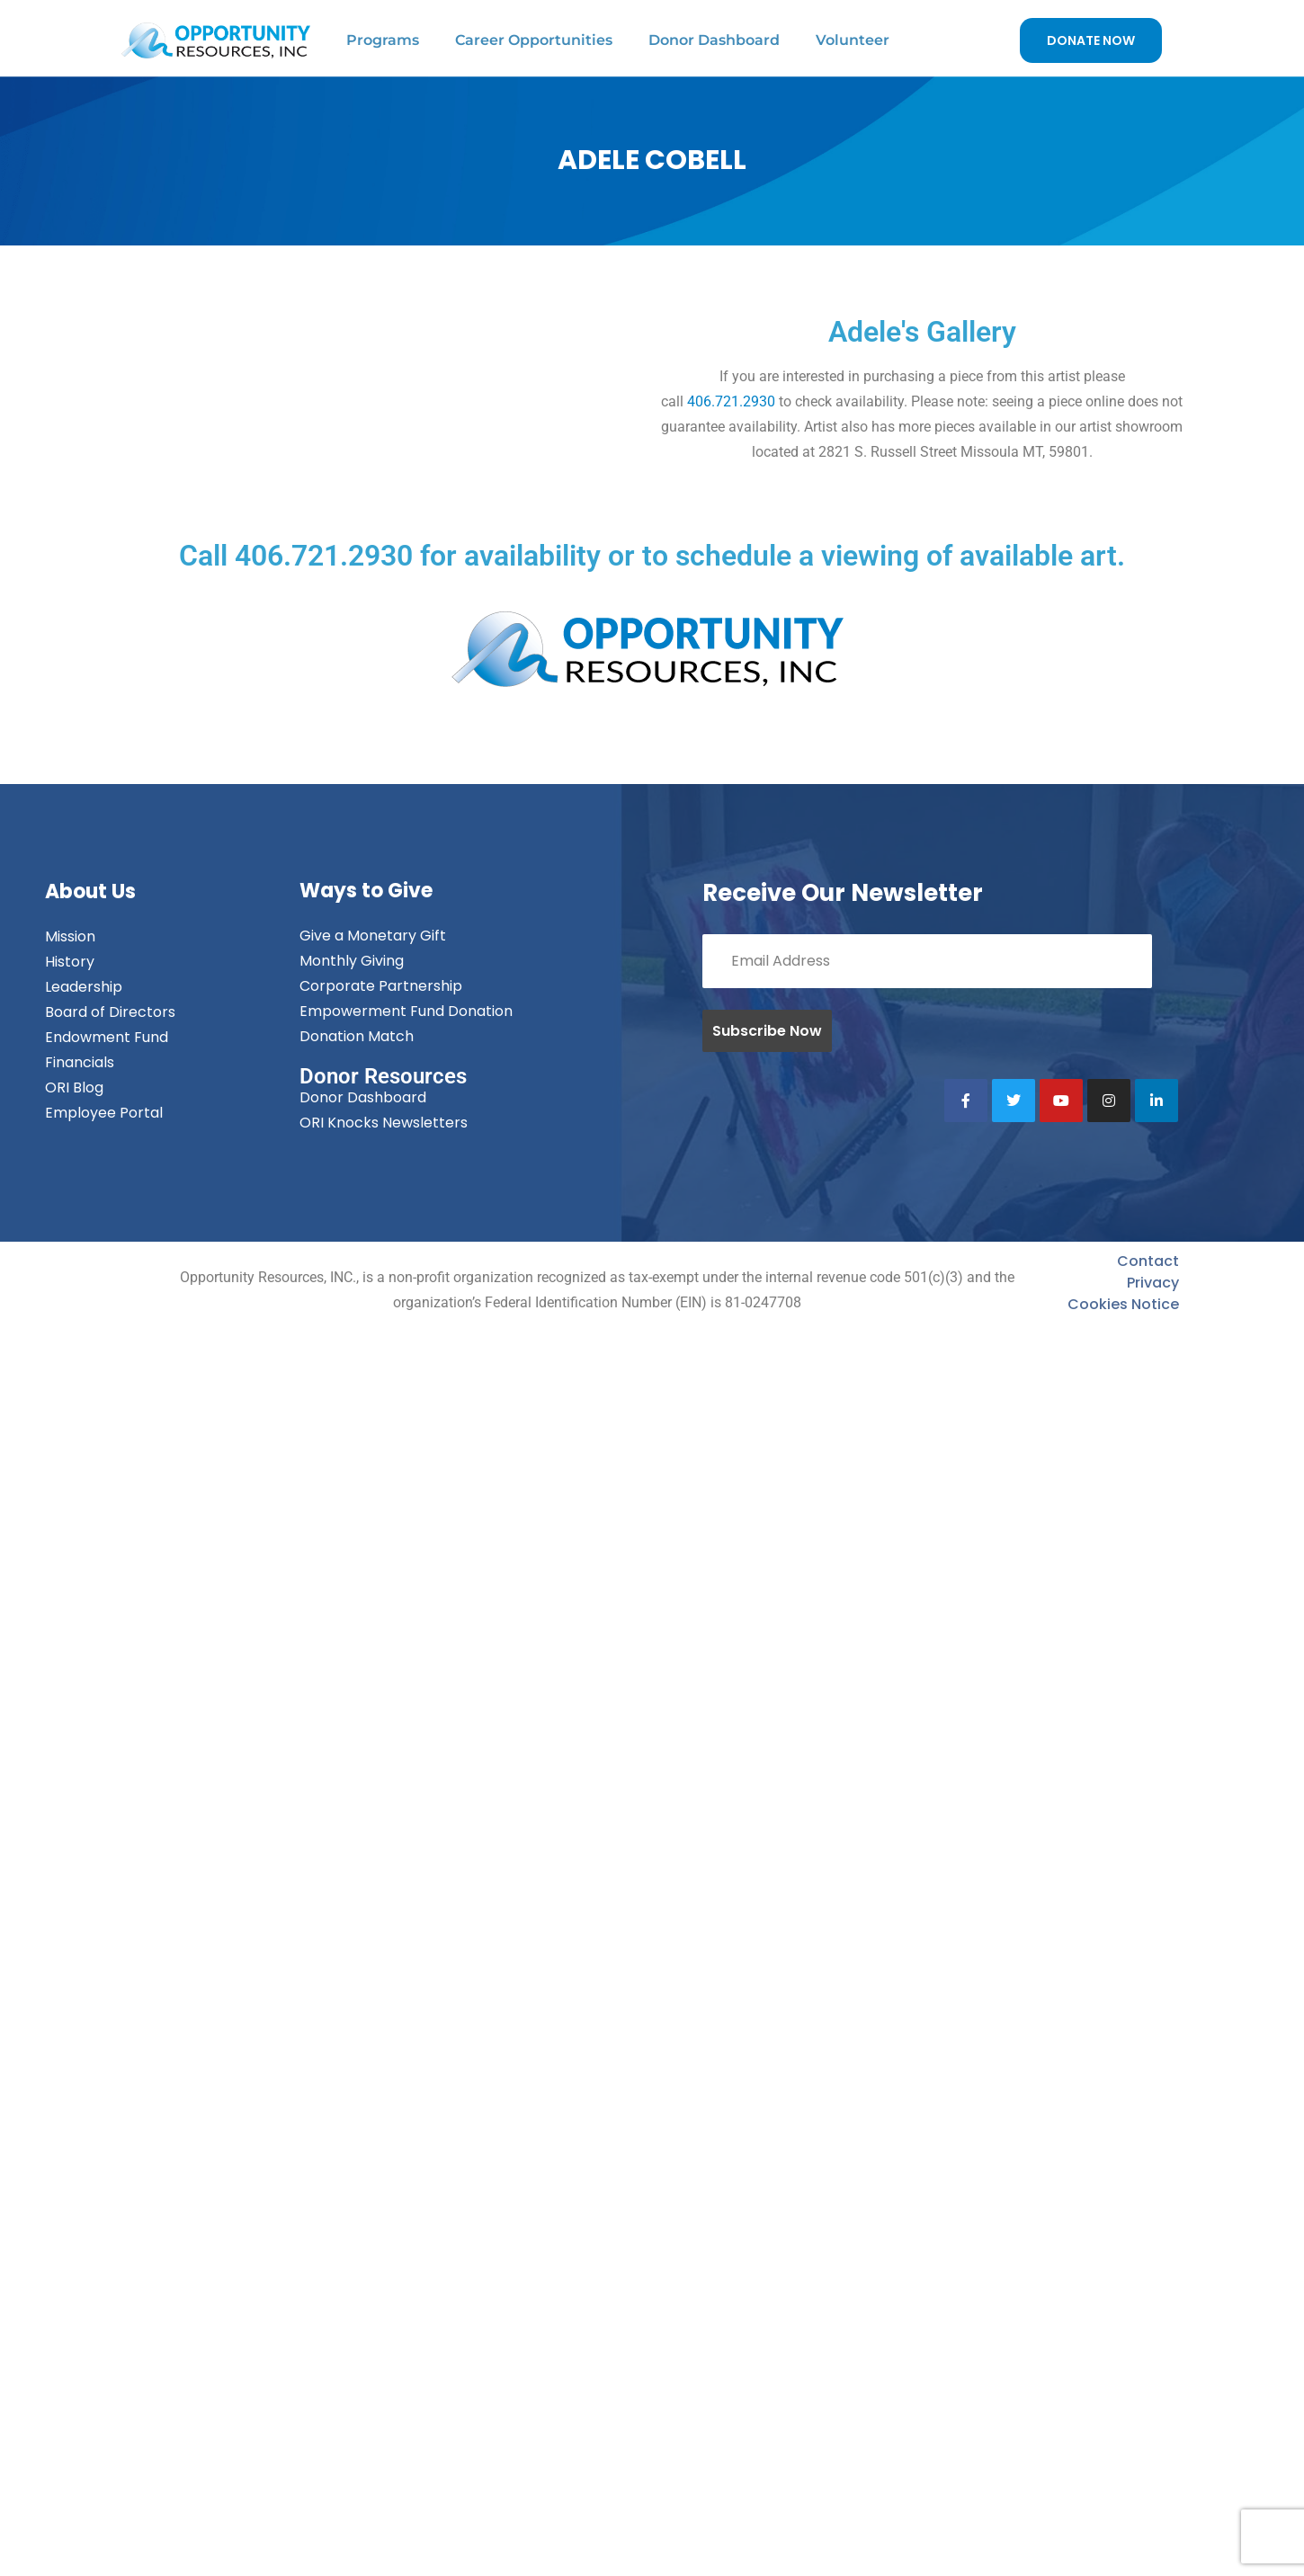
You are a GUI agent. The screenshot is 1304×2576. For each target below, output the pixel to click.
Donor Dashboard (714, 40)
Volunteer (852, 40)
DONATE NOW (1091, 40)
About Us (90, 891)
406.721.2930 (731, 401)
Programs (382, 40)
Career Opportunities (533, 40)
